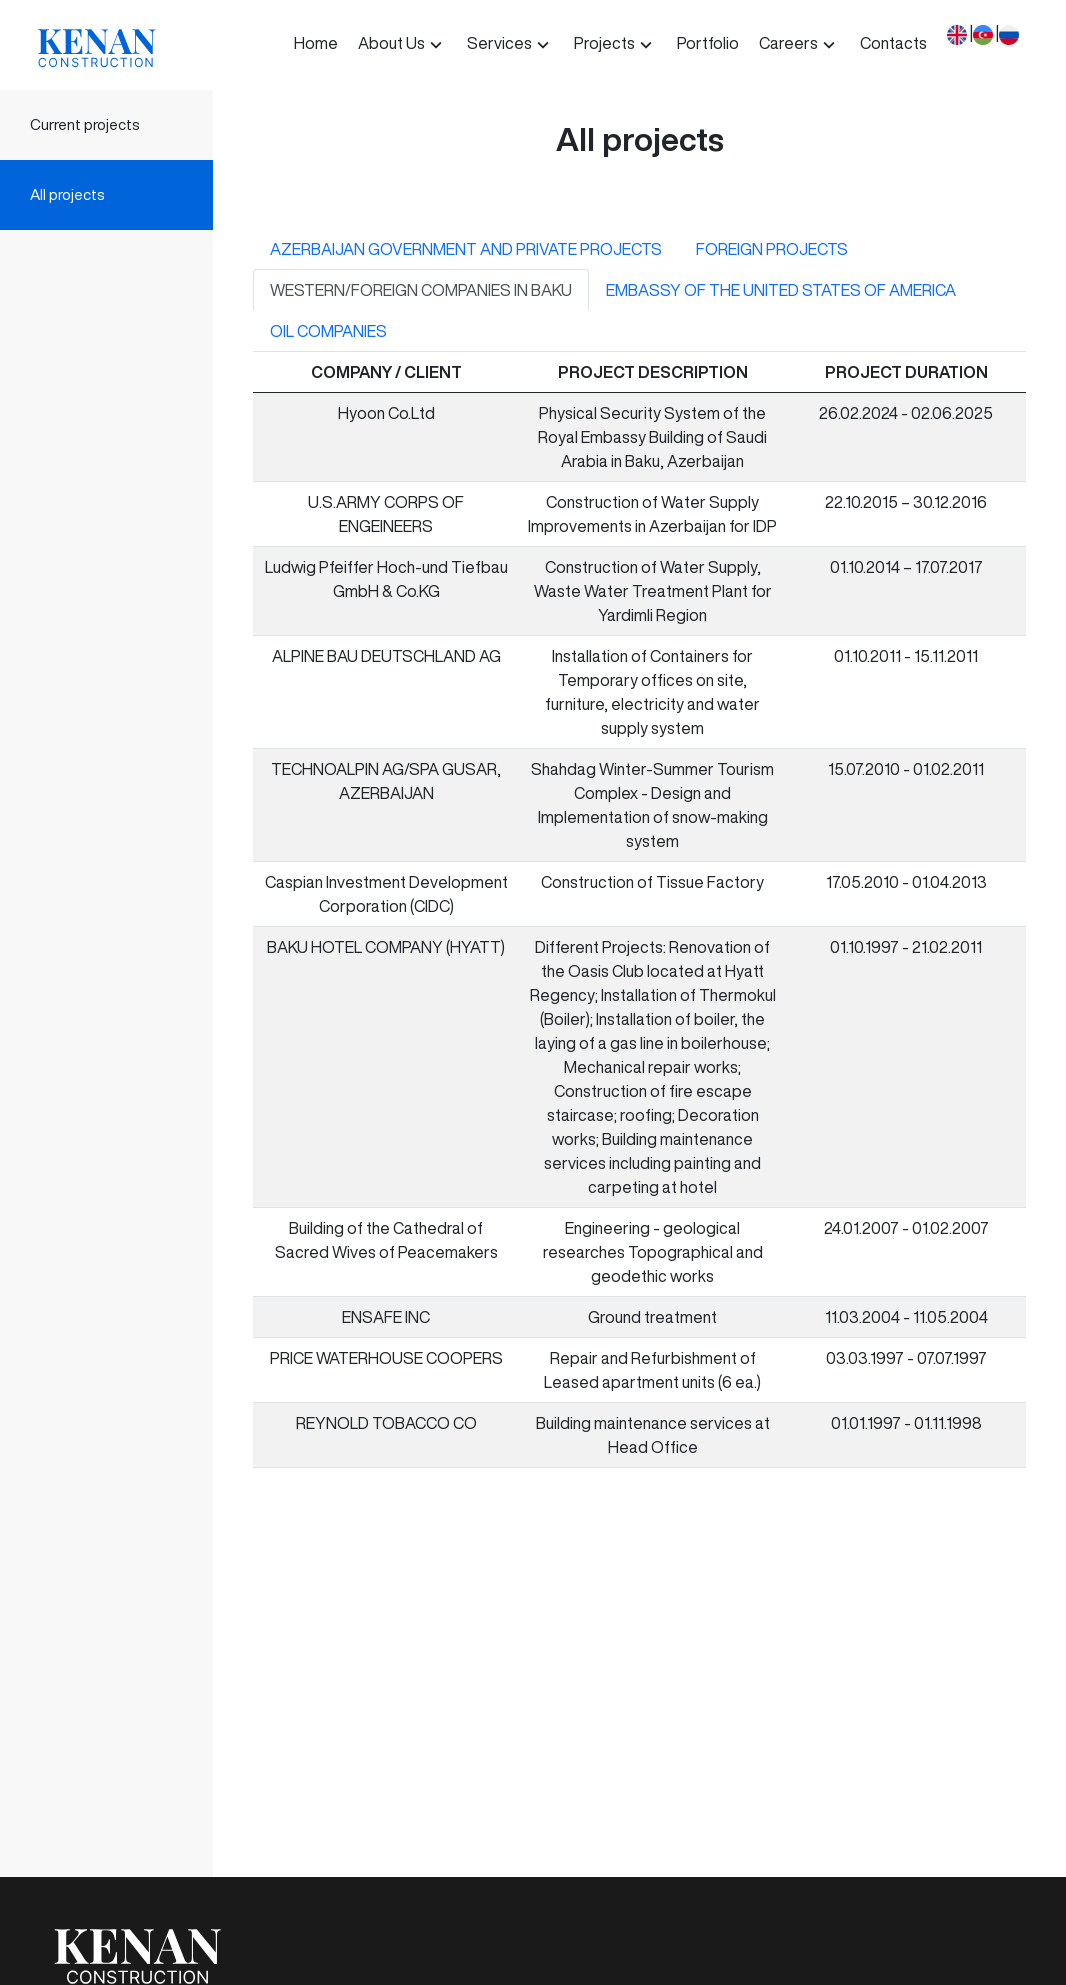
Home (316, 43)
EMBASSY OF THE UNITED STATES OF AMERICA (781, 290)
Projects (604, 43)
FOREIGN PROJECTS (772, 249)
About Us (391, 43)
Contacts (893, 43)
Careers (788, 43)
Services (499, 43)
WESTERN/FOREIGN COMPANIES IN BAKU (421, 290)
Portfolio (708, 43)
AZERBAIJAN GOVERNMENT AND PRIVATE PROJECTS (466, 249)
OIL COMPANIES (328, 331)
